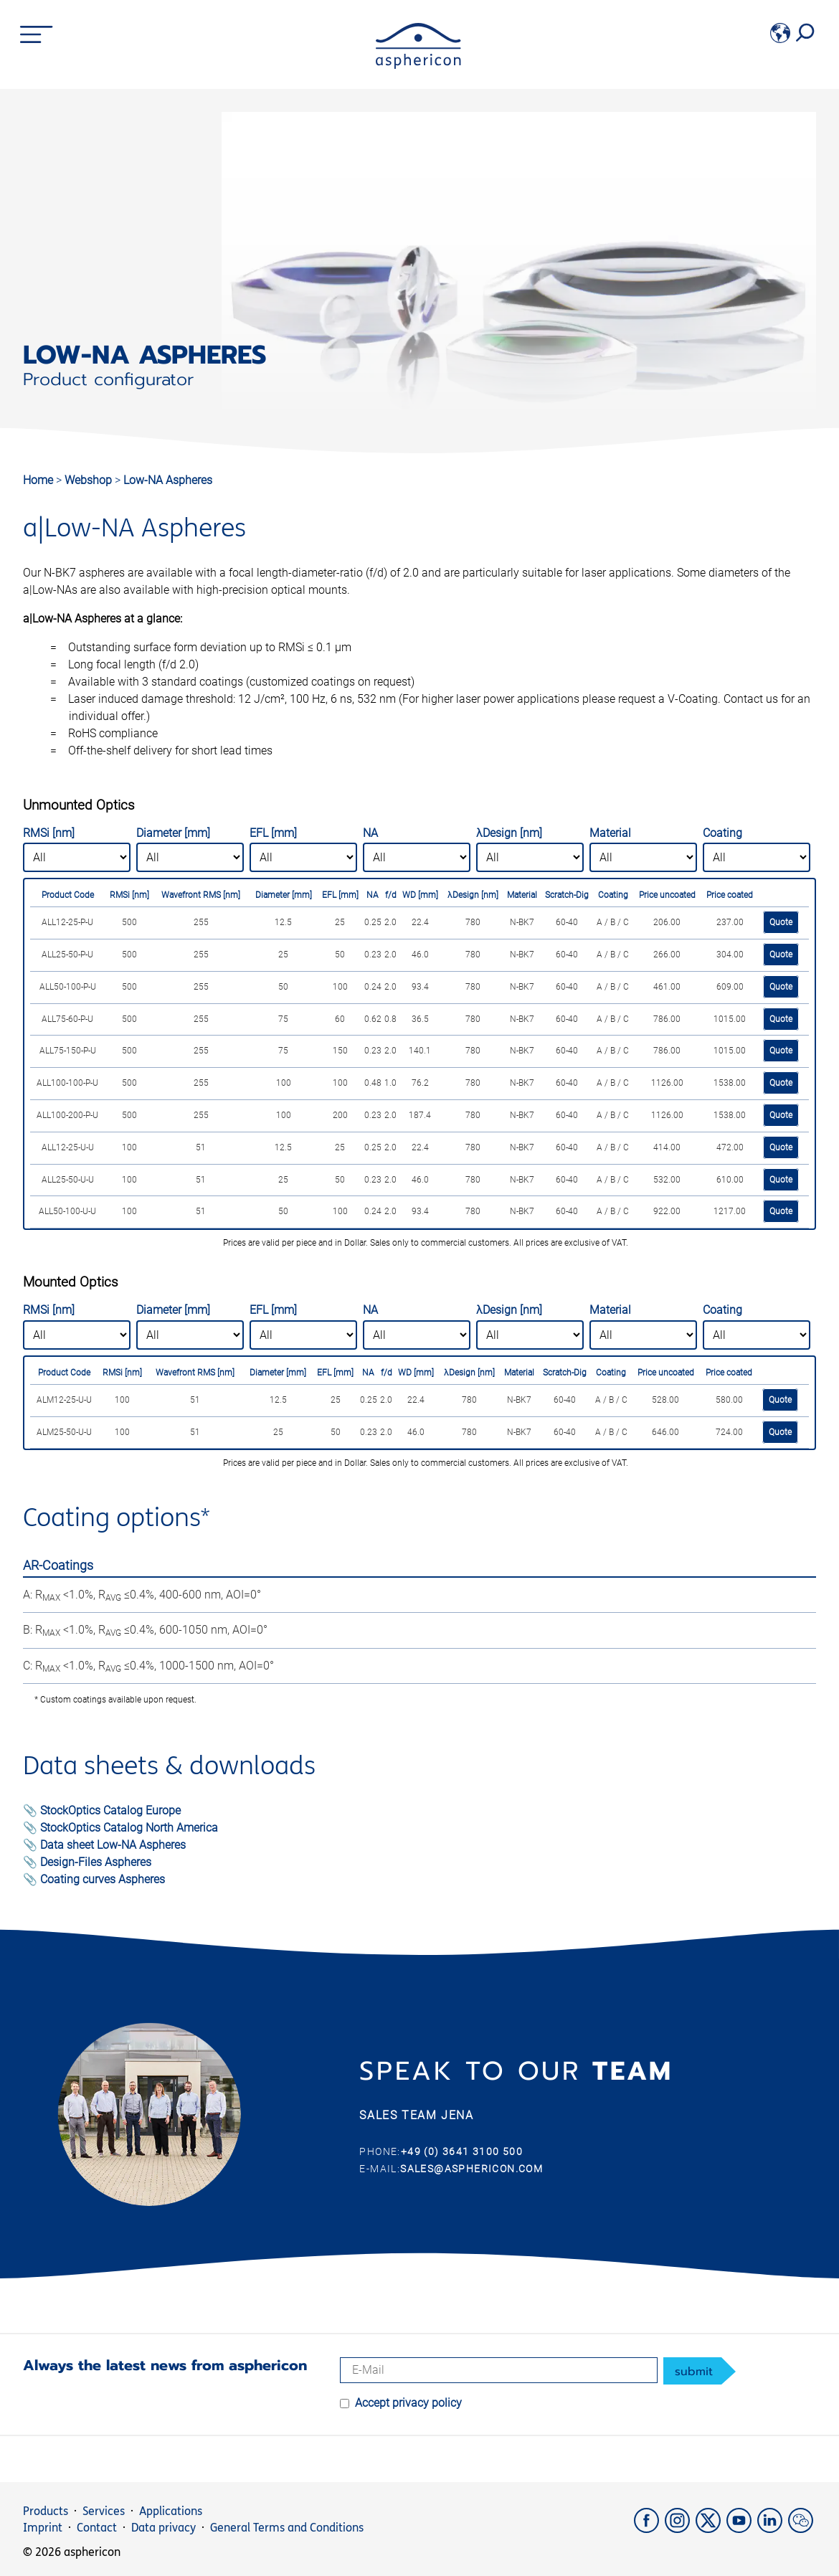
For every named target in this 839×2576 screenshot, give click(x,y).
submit (694, 2371)
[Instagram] (680, 2529)
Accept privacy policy (408, 2403)
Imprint (42, 2527)
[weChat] (802, 2529)
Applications (170, 2511)
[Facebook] (649, 2529)
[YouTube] (741, 2529)
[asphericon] (418, 65)
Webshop (90, 480)
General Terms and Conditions (287, 2527)
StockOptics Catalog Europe (110, 1810)
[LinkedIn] (772, 2529)
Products (45, 2511)
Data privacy (163, 2527)
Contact (97, 2527)
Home (38, 480)
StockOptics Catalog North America (129, 1827)
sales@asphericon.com (471, 2168)
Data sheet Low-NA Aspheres (113, 1845)
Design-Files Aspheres (95, 1862)
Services (103, 2511)
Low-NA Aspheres (167, 480)
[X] (711, 2529)
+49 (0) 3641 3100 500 (462, 2151)
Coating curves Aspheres (102, 1879)
